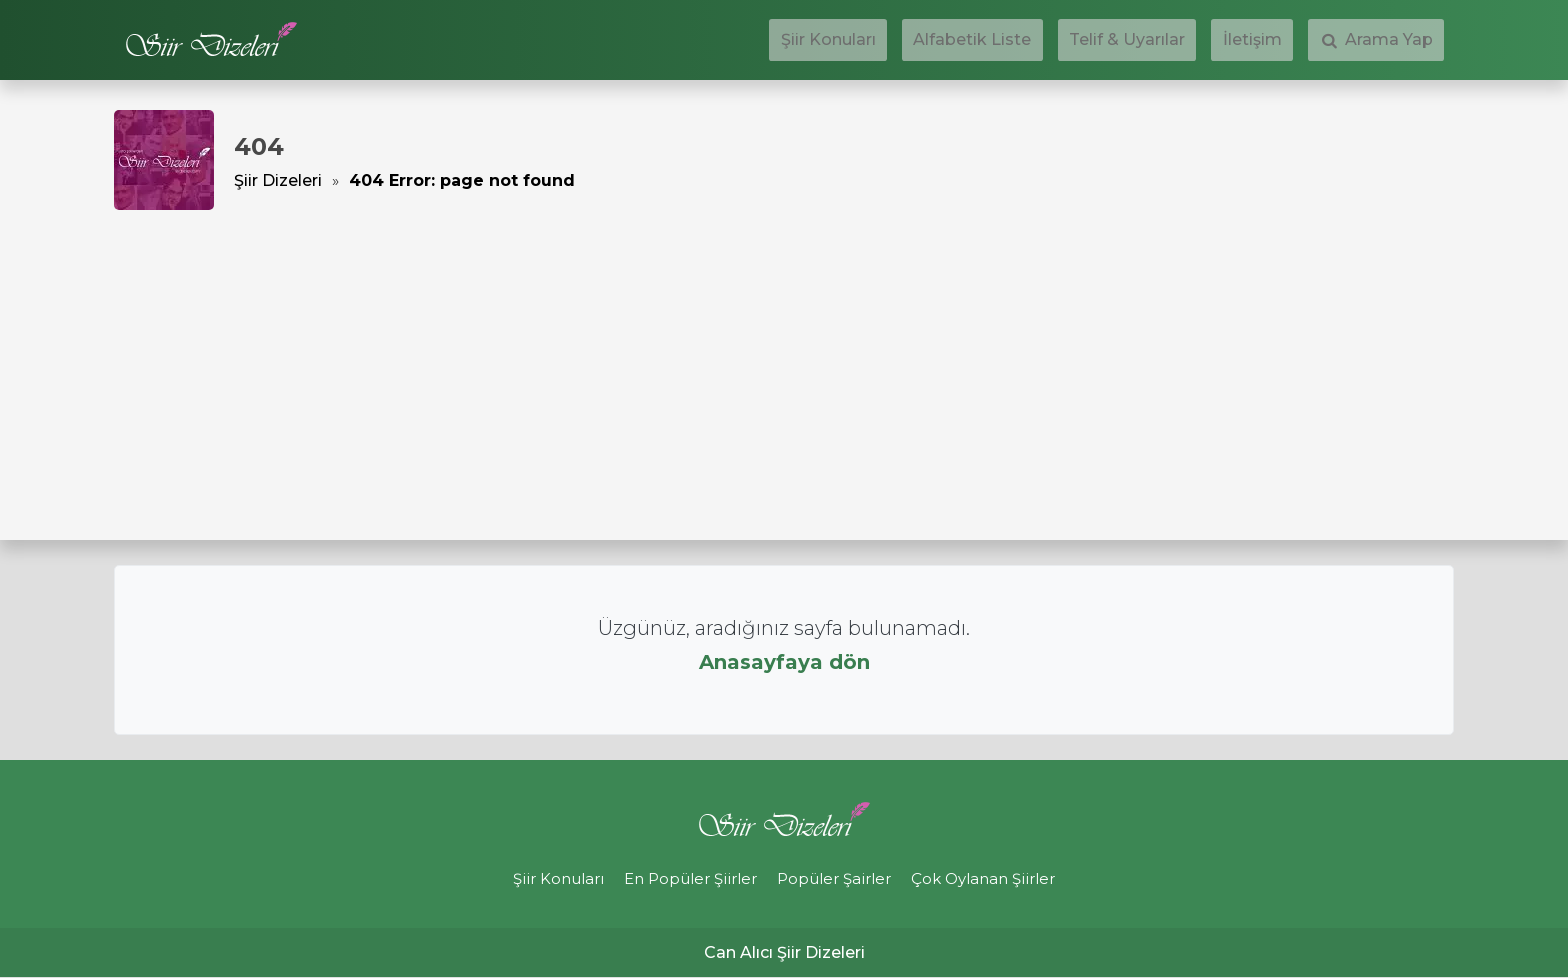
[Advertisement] (784, 360)
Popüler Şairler (840, 879)
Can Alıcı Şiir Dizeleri (784, 953)
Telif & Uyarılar (1184, 40)
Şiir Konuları (930, 40)
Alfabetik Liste (1052, 40)
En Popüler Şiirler (685, 879)
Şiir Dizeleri (278, 180)
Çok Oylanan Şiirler (1000, 879)
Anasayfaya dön (784, 662)
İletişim (1286, 40)
